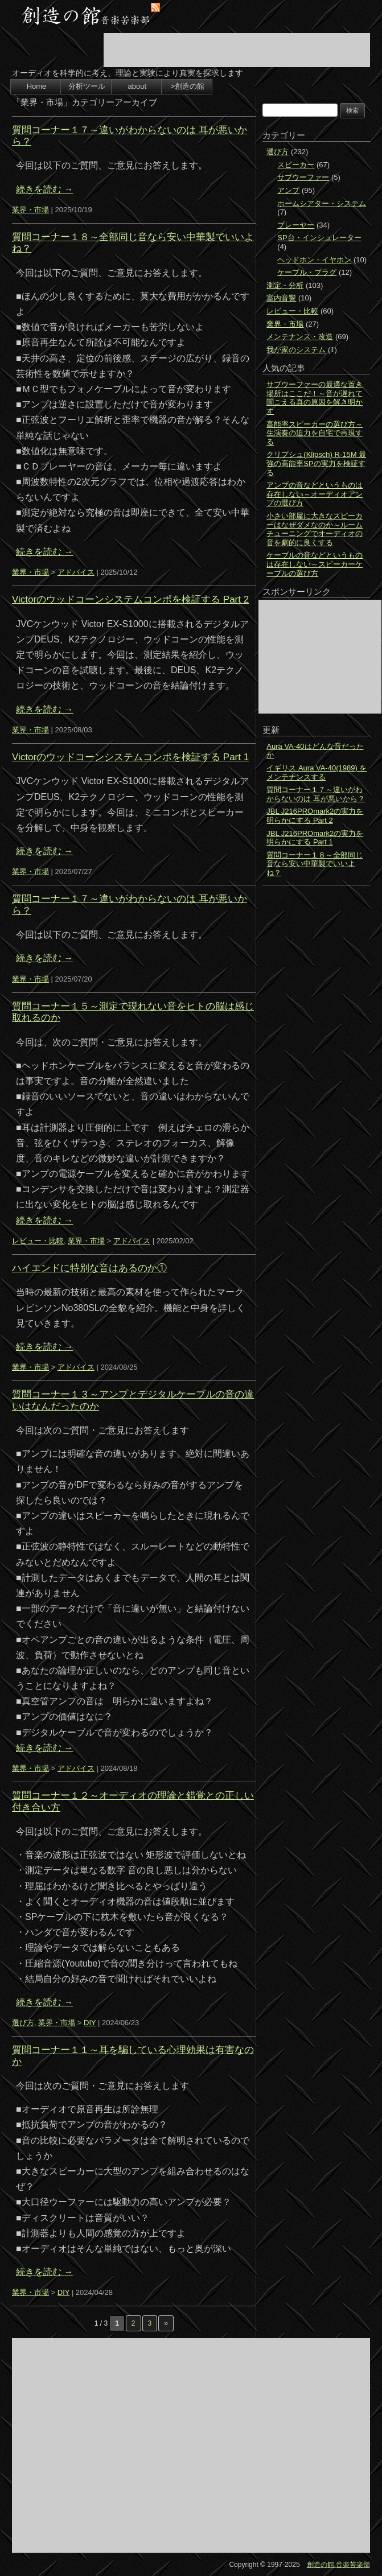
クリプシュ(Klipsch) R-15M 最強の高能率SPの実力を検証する (316, 463)
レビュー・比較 (38, 1241)
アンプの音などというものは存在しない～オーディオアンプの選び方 (314, 494)
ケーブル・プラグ (306, 272)
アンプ (288, 190)
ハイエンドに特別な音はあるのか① (89, 1268)
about (137, 86)
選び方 (23, 2022)
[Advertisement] (237, 50)
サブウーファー (303, 177)
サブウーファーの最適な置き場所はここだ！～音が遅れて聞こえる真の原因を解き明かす (314, 397)
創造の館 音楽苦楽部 (338, 2565)
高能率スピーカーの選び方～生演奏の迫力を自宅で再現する (314, 433)
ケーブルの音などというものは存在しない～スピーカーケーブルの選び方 (314, 564)
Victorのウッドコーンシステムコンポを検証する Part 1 (130, 757)
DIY (90, 2022)
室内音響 (281, 298)
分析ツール (86, 86)
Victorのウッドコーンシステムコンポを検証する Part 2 (130, 599)
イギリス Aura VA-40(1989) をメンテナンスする (316, 772)
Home (37, 86)
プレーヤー (295, 225)
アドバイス (76, 572)
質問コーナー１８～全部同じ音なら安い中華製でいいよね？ (314, 864)
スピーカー (295, 164)
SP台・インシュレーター (319, 237)
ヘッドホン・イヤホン (314, 259)
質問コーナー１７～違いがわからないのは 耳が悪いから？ (315, 794)
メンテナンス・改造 (299, 336)
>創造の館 (187, 86)
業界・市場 (30, 209)
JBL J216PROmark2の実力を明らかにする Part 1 (314, 838)
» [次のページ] (166, 2323)
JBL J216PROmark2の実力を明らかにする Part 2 (314, 816)
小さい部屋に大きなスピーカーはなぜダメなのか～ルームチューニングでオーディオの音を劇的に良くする (314, 529)
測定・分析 (284, 285)
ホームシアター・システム (321, 203)
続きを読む (44, 189)
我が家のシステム (296, 349)
